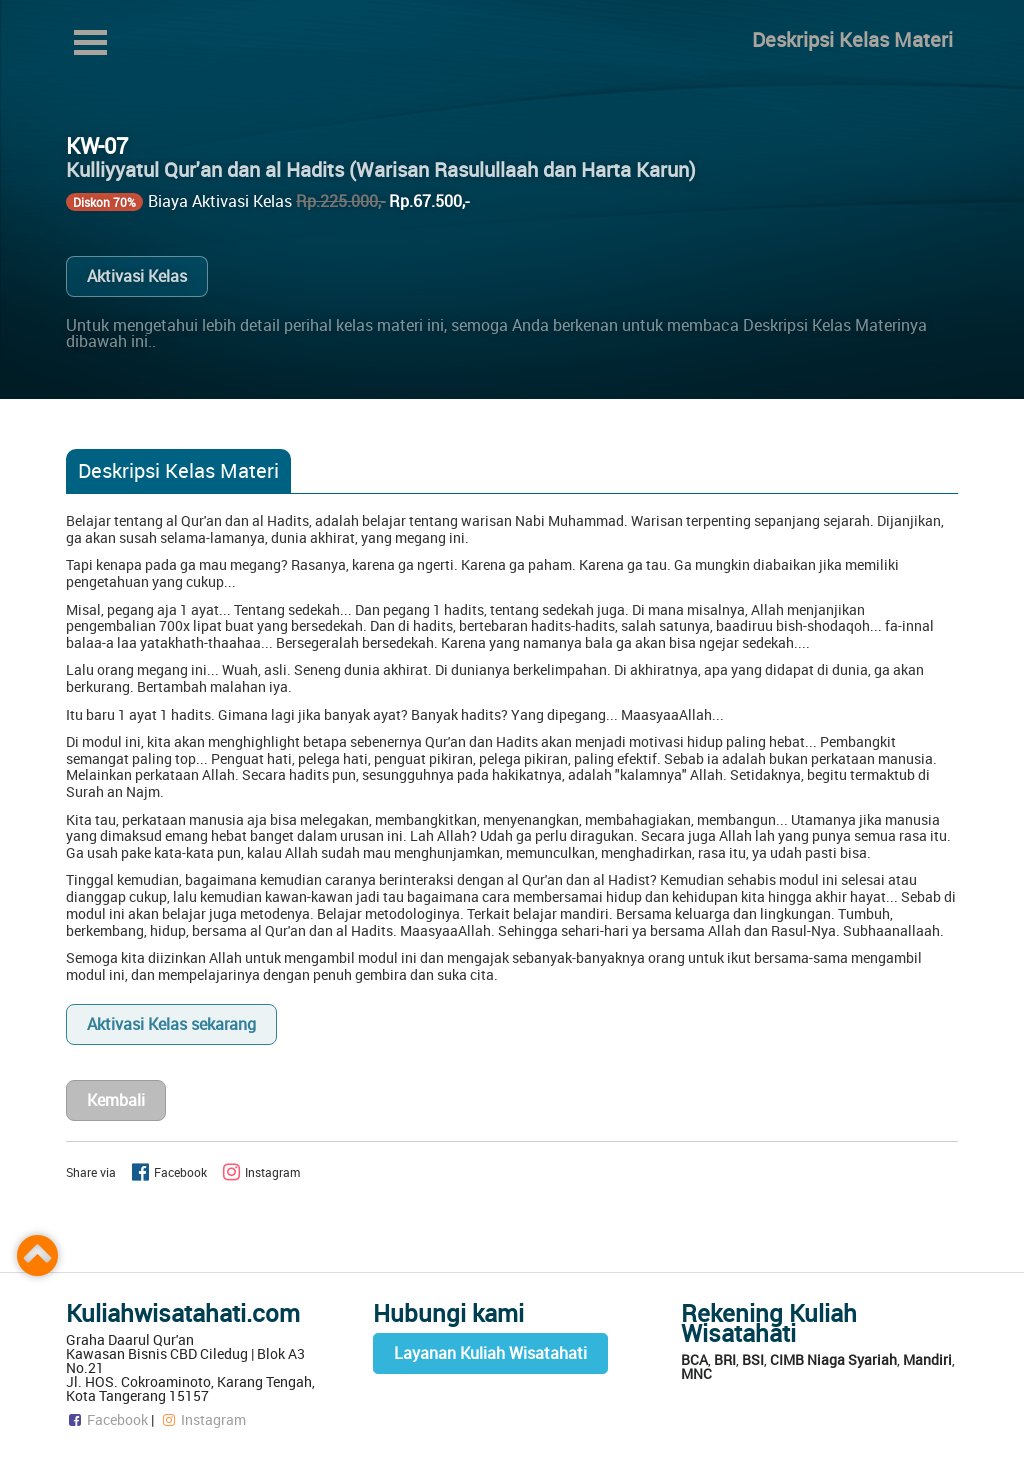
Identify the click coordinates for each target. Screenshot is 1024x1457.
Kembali (116, 1100)
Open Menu (90, 42)
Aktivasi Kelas (137, 276)
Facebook (107, 1419)
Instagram (203, 1419)
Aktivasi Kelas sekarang (171, 1024)
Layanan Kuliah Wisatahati (490, 1353)
